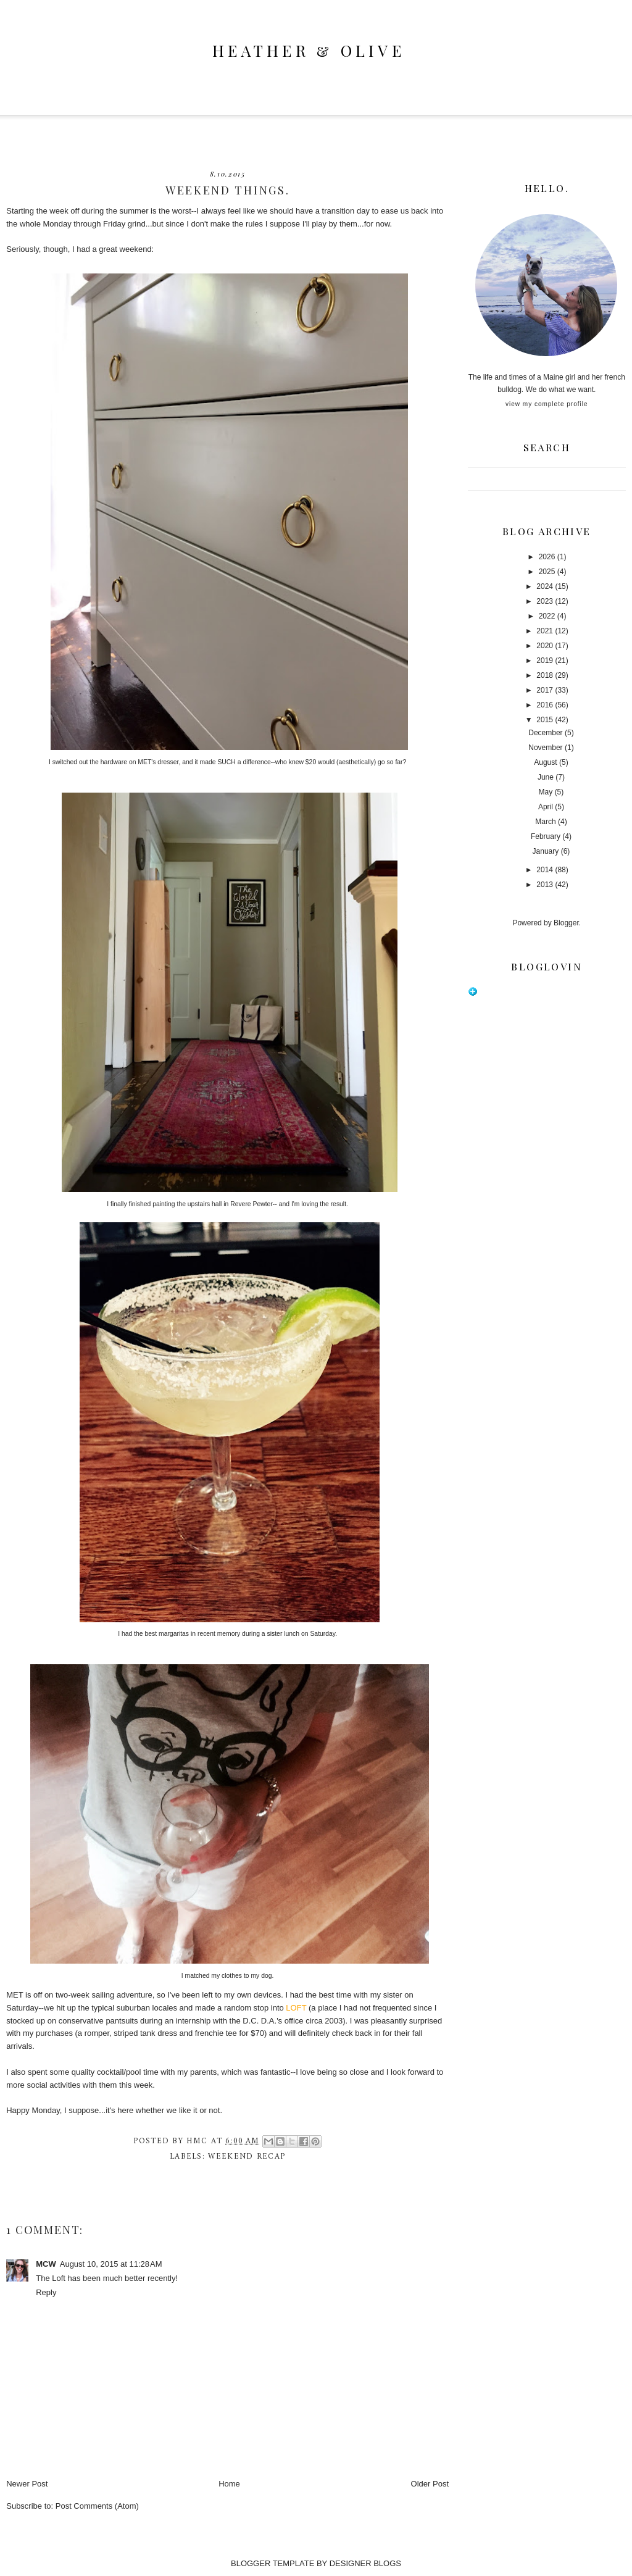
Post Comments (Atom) (97, 2506)
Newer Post (27, 2483)
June (546, 777)
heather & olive (308, 50)
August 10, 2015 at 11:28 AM (111, 2264)
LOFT (296, 2007)
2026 (547, 556)
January (546, 851)
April (545, 806)
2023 (544, 601)
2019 (544, 660)
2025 (547, 571)
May (546, 792)
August (545, 762)
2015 (544, 719)
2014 (544, 869)
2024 (544, 586)
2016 (544, 705)
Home (229, 2483)
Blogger (566, 923)
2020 (544, 645)
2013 (544, 884)
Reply (46, 2292)
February (545, 836)
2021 (544, 631)
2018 (544, 675)
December (545, 732)
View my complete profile (546, 404)
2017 (544, 690)
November (545, 747)
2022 (547, 616)
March (545, 821)
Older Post (430, 2483)
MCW (46, 2264)
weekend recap (246, 2156)
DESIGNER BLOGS (365, 2563)
